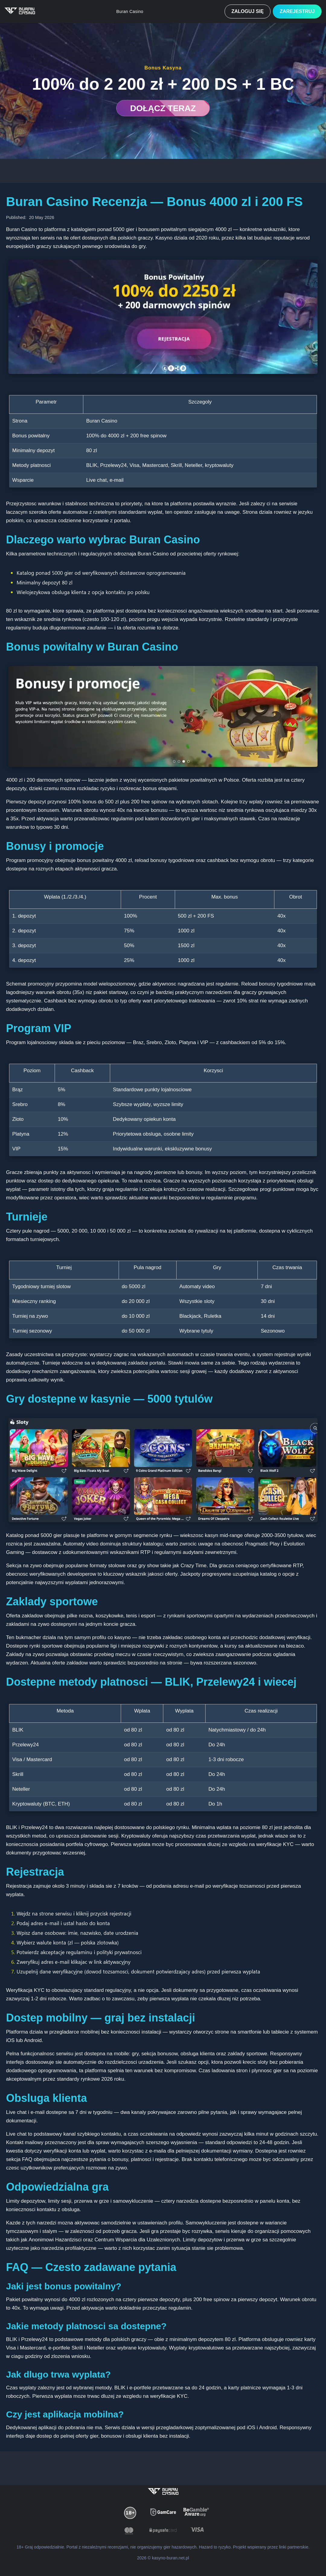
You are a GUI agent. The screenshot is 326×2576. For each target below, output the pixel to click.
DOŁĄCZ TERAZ (163, 108)
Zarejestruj (293, 11)
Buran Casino (122, 11)
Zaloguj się (235, 11)
